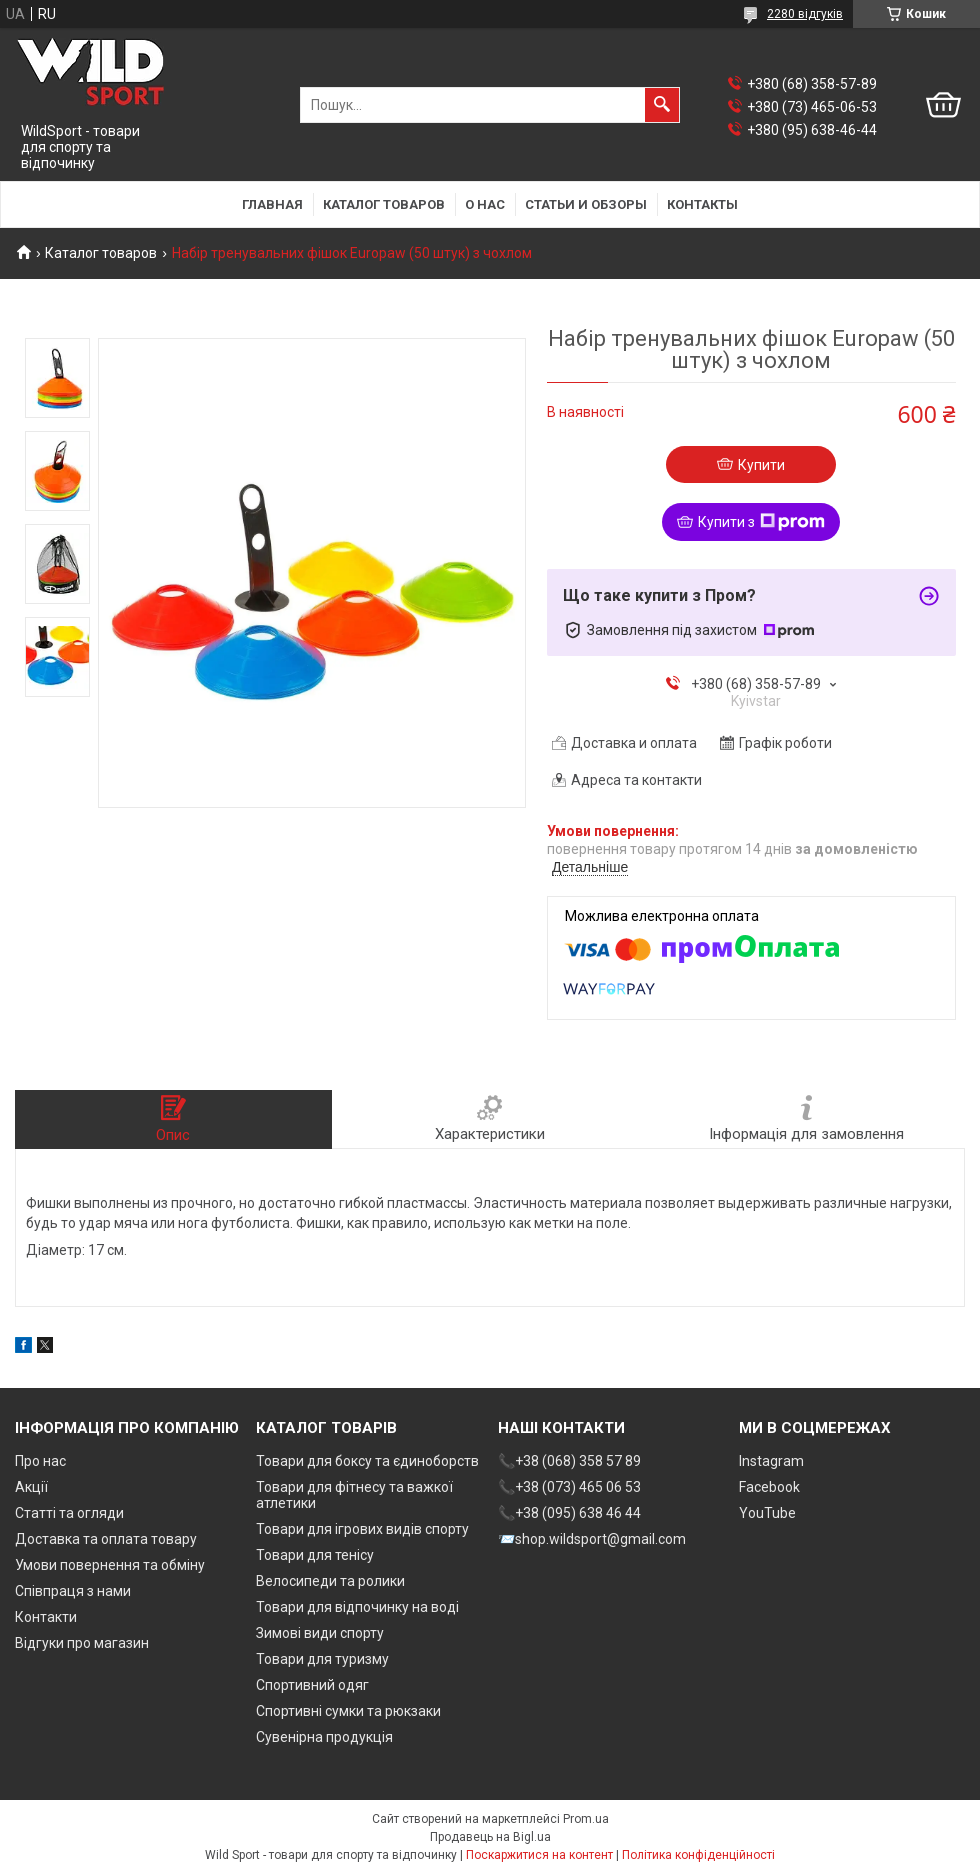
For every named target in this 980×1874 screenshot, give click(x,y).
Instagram (771, 1461)
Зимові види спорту (320, 1633)
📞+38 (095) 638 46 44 (569, 1513)
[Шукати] (662, 105)
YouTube (767, 1513)
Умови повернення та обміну (110, 1565)
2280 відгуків (805, 14)
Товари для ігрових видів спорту (362, 1529)
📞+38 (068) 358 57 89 (569, 1461)
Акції (31, 1487)
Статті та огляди (69, 1513)
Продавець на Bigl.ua (490, 1837)
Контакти (46, 1617)
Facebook (769, 1487)
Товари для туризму (322, 1659)
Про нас (40, 1461)
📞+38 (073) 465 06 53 (569, 1487)
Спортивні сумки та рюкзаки (348, 1711)
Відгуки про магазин (82, 1643)
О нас (485, 204)
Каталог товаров (384, 204)
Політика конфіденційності (698, 1855)
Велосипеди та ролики (330, 1581)
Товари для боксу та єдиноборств (367, 1461)
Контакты (702, 204)
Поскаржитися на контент (539, 1855)
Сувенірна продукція (324, 1737)
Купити (761, 465)
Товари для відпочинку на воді (357, 1607)
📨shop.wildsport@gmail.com (592, 1539)
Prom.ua (586, 1819)
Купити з (761, 522)
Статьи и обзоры (586, 204)
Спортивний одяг (312, 1685)
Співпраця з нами (73, 1591)
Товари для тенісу (315, 1555)
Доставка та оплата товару (106, 1539)
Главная (272, 204)
